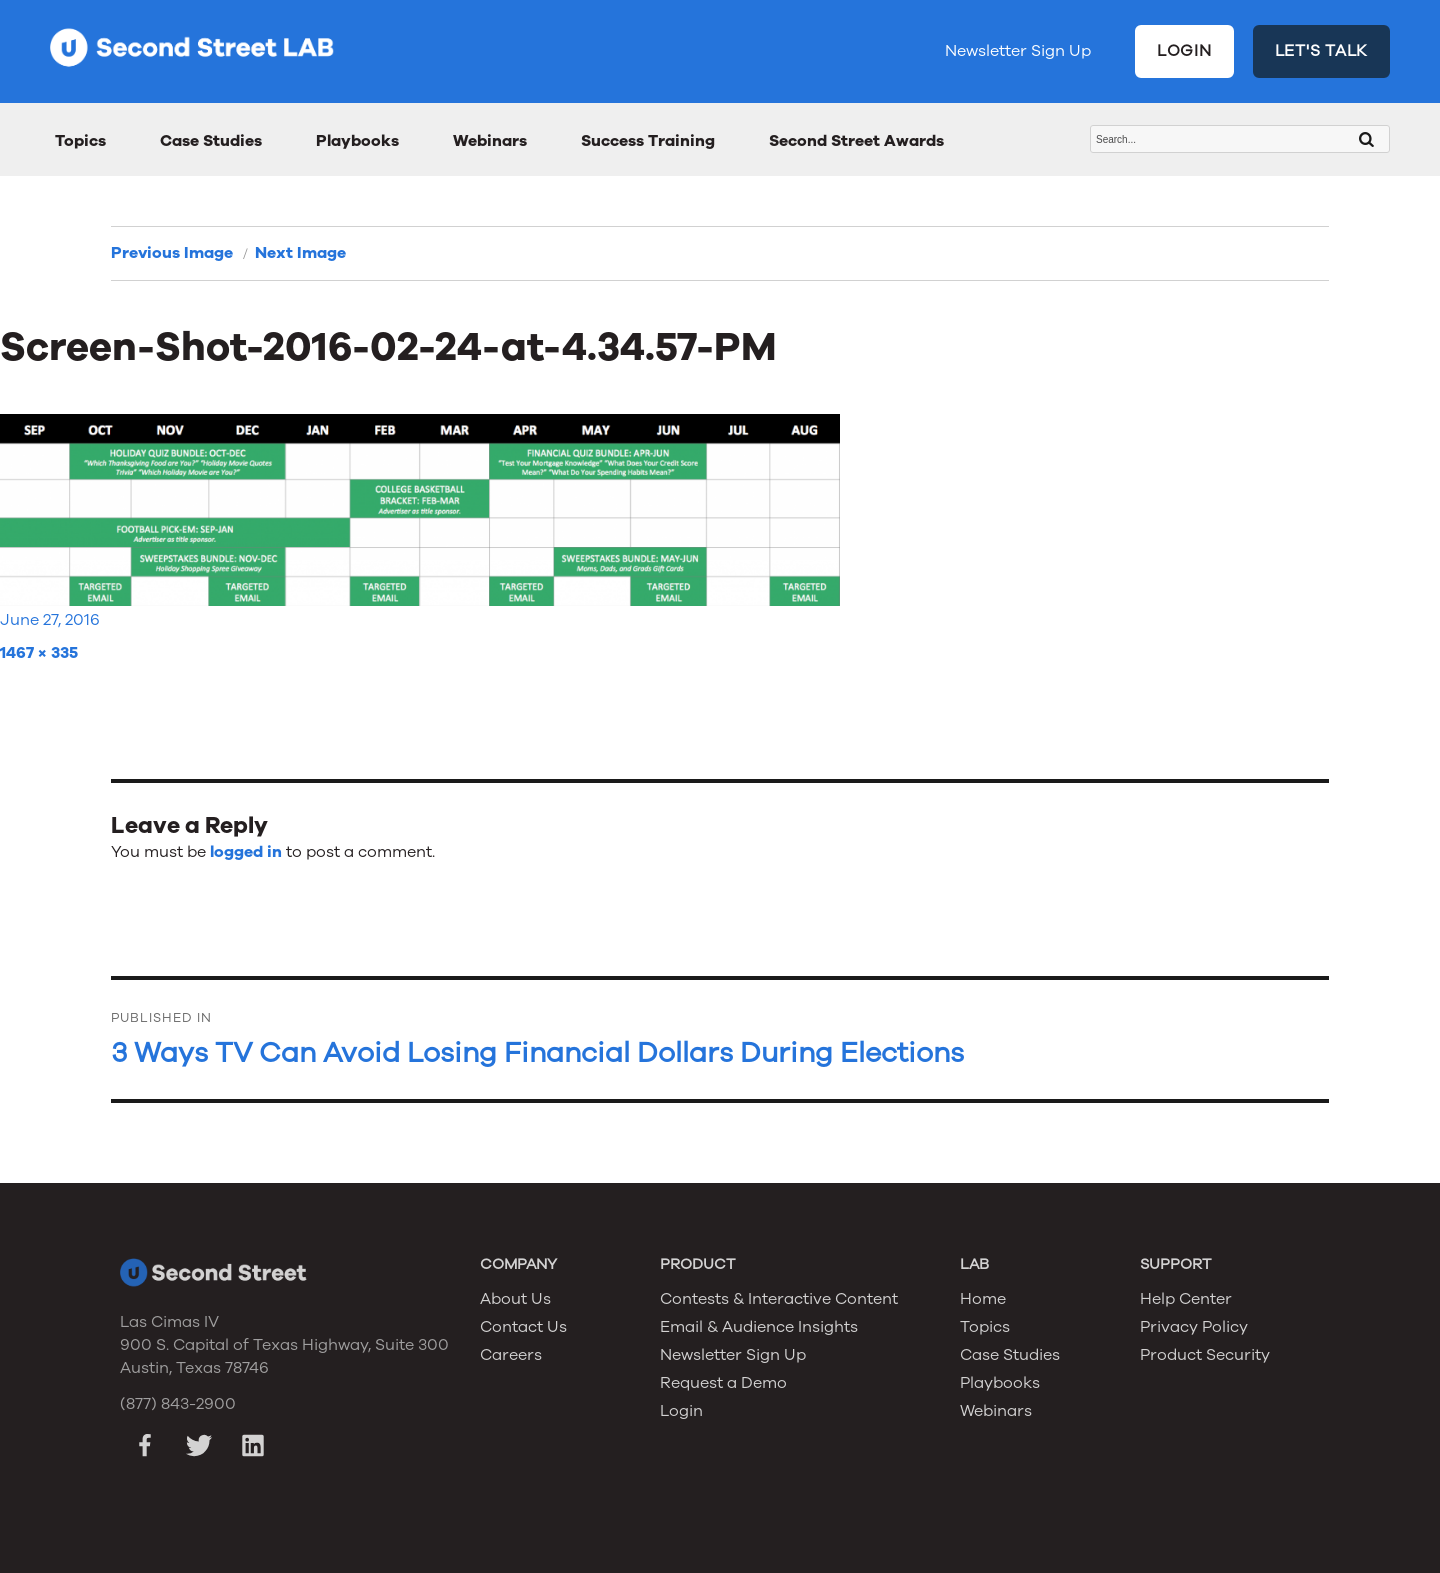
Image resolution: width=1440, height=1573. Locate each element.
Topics (80, 141)
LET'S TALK (1322, 51)
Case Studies (211, 141)
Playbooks (357, 141)
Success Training (648, 141)
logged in (246, 852)
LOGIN (1184, 51)
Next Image (300, 253)
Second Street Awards (856, 141)
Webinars (490, 141)
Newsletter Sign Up (1018, 51)
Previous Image (172, 253)
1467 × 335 (39, 653)
